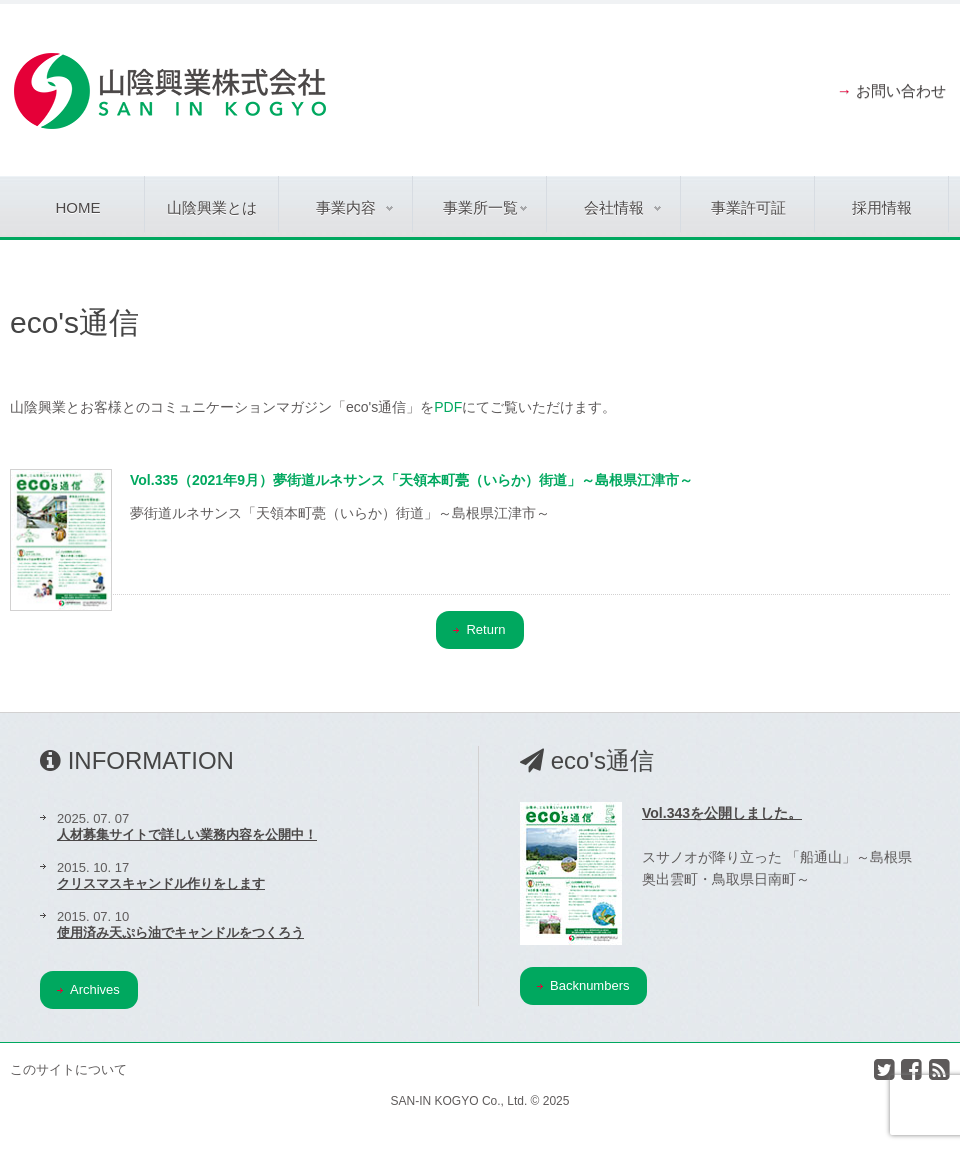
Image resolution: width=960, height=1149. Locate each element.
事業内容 (354, 207)
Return (479, 629)
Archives (88, 989)
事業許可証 (748, 207)
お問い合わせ (901, 90)
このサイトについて (68, 1069)
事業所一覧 (485, 207)
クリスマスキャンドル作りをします (161, 883)
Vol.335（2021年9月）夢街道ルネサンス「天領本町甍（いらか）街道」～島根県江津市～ (411, 480)
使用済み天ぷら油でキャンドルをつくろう (180, 932)
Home (78, 207)
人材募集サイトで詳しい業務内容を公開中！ (187, 834)
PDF (448, 407)
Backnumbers (583, 985)
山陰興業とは (212, 207)
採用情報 (882, 207)
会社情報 (622, 207)
